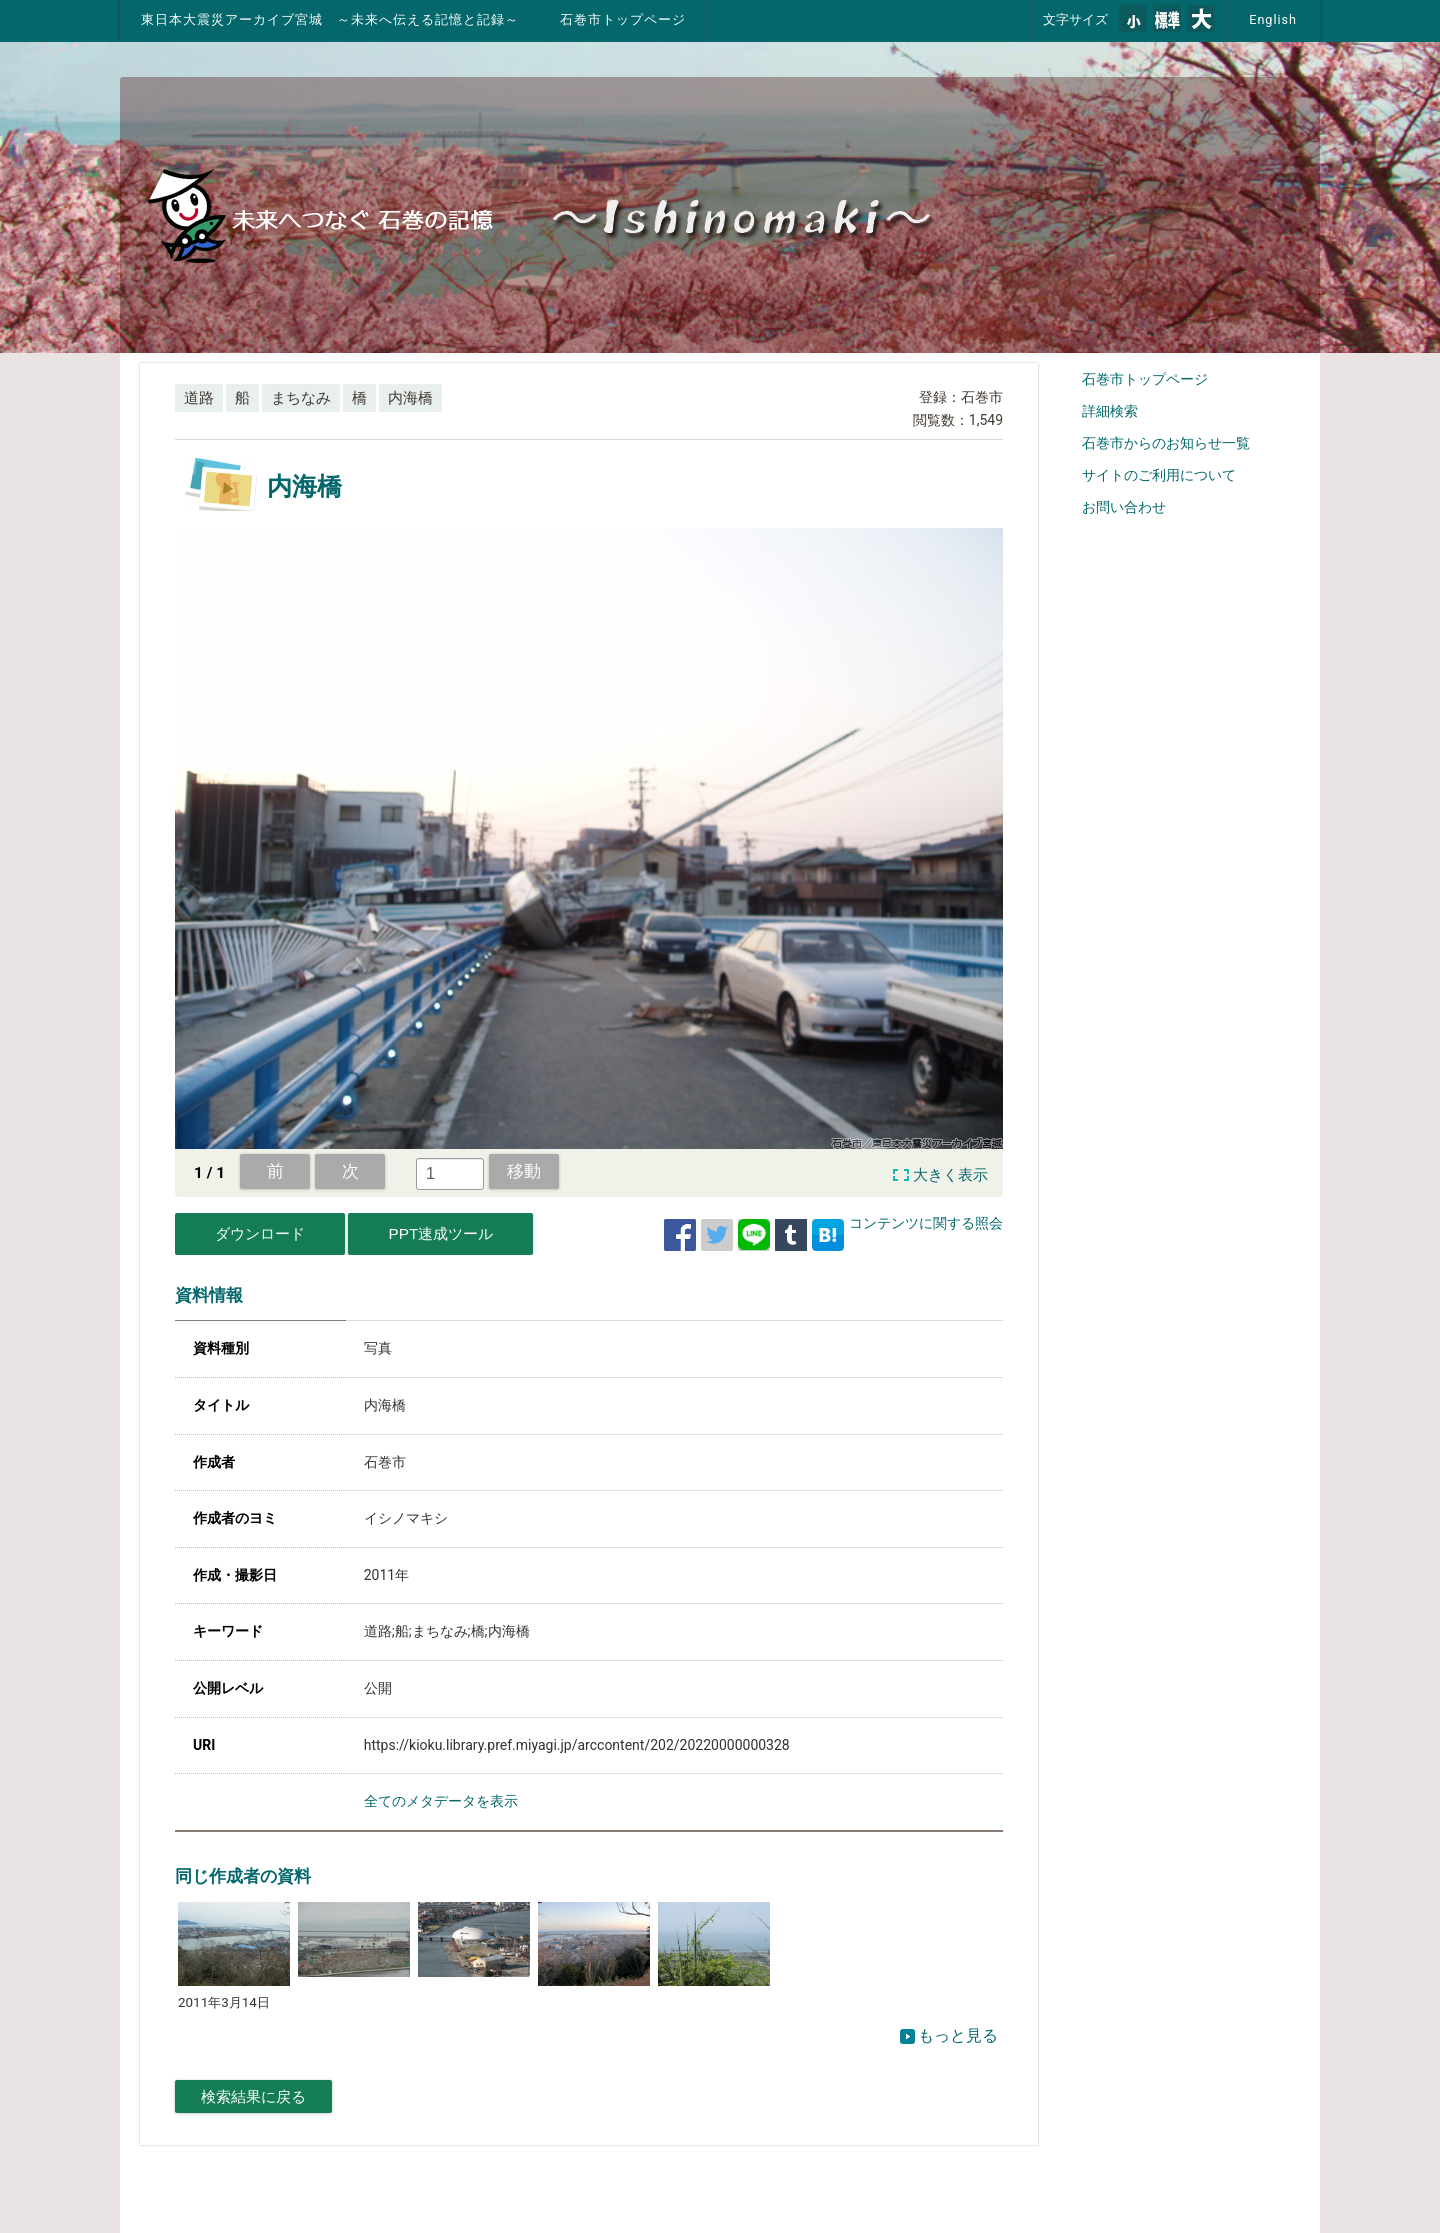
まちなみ (301, 398)
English (1273, 19)
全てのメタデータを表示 (441, 1801)
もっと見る (949, 2035)
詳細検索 (1110, 411)
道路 (199, 398)
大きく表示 (950, 1175)
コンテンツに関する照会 (926, 1223)
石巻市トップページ (623, 19)
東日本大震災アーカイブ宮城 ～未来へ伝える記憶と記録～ (330, 19)
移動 (524, 1171)
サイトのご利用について (1159, 475)
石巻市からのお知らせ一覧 (1166, 443)
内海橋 (410, 398)
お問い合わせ (1124, 507)
